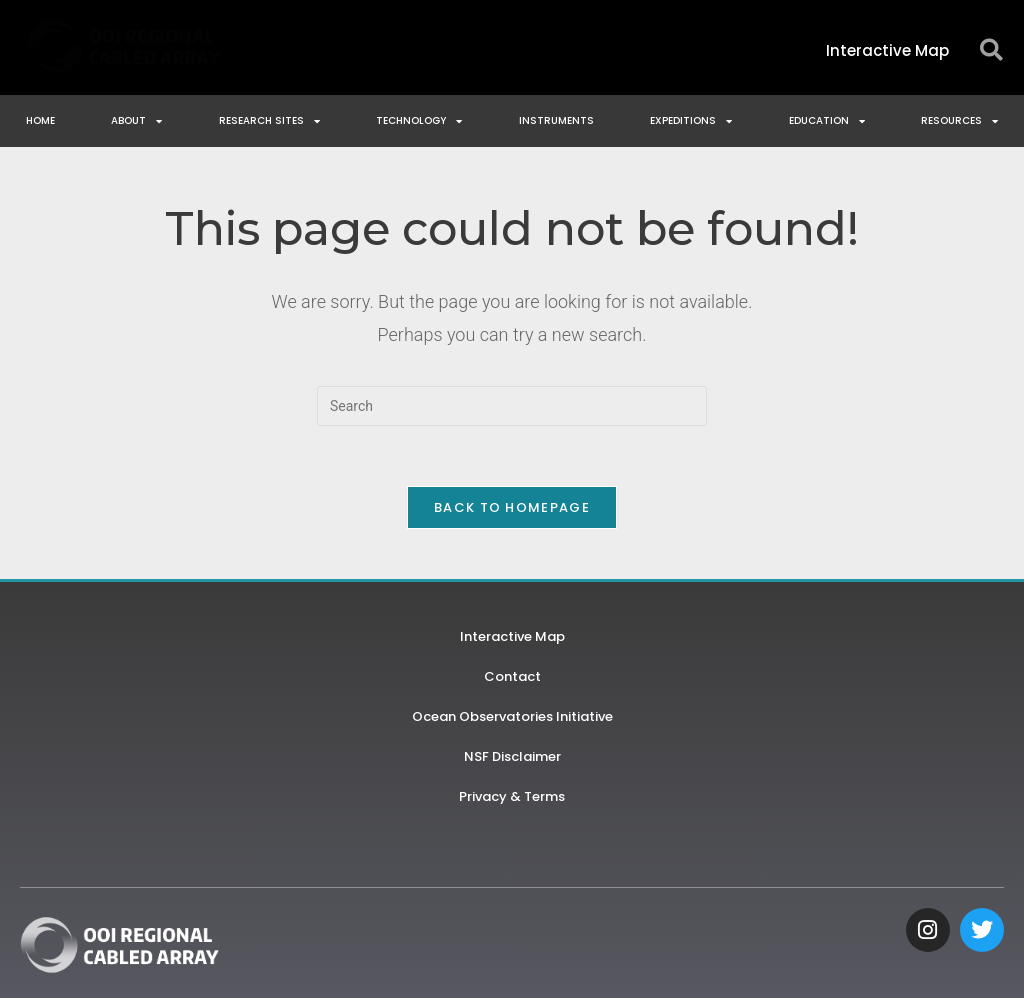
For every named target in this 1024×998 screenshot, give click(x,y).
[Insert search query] (512, 406)
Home (40, 120)
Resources (959, 121)
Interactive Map (512, 636)
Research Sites (269, 121)
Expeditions (691, 121)
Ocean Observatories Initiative (512, 716)
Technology (419, 121)
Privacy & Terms (512, 796)
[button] (991, 50)
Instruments (556, 120)
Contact (512, 676)
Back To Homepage (512, 507)
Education (827, 121)
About (136, 121)
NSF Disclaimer (512, 756)
